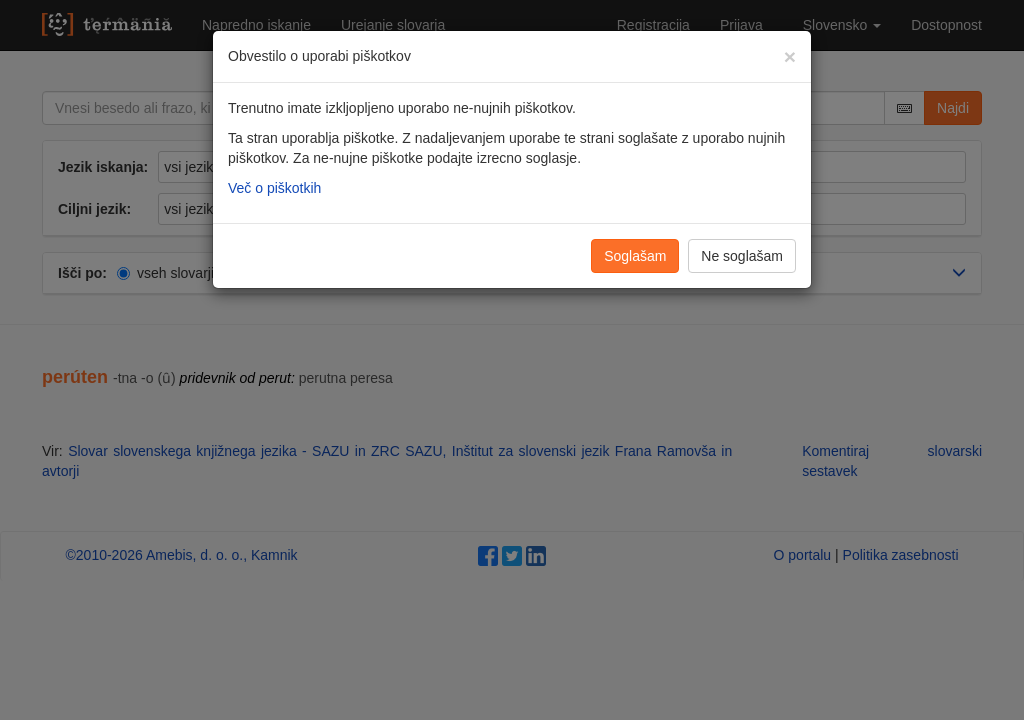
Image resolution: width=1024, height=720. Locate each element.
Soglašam (635, 256)
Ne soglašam (742, 256)
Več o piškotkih (274, 188)
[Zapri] (790, 56)
